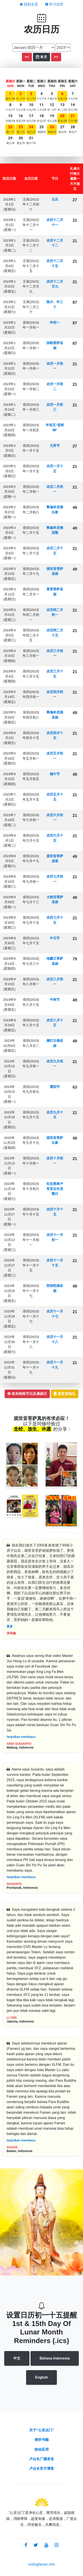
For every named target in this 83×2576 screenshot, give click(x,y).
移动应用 (42, 2449)
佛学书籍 (42, 2440)
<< (27, 57)
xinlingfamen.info (41, 2564)
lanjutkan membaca (21, 1737)
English (41, 2377)
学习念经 (54, 4)
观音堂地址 (64, 1394)
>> (56, 57)
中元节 (55, 938)
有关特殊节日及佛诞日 (27, 1394)
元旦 (55, 199)
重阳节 (55, 1087)
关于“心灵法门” (41, 2430)
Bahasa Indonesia (55, 2358)
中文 (16, 2358)
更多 (10, 1626)
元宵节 (55, 445)
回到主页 (29, 4)
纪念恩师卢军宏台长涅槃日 (54, 1188)
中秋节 (55, 999)
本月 (41, 57)
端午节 (55, 774)
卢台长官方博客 (41, 2468)
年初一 (55, 322)
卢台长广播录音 (41, 2459)
